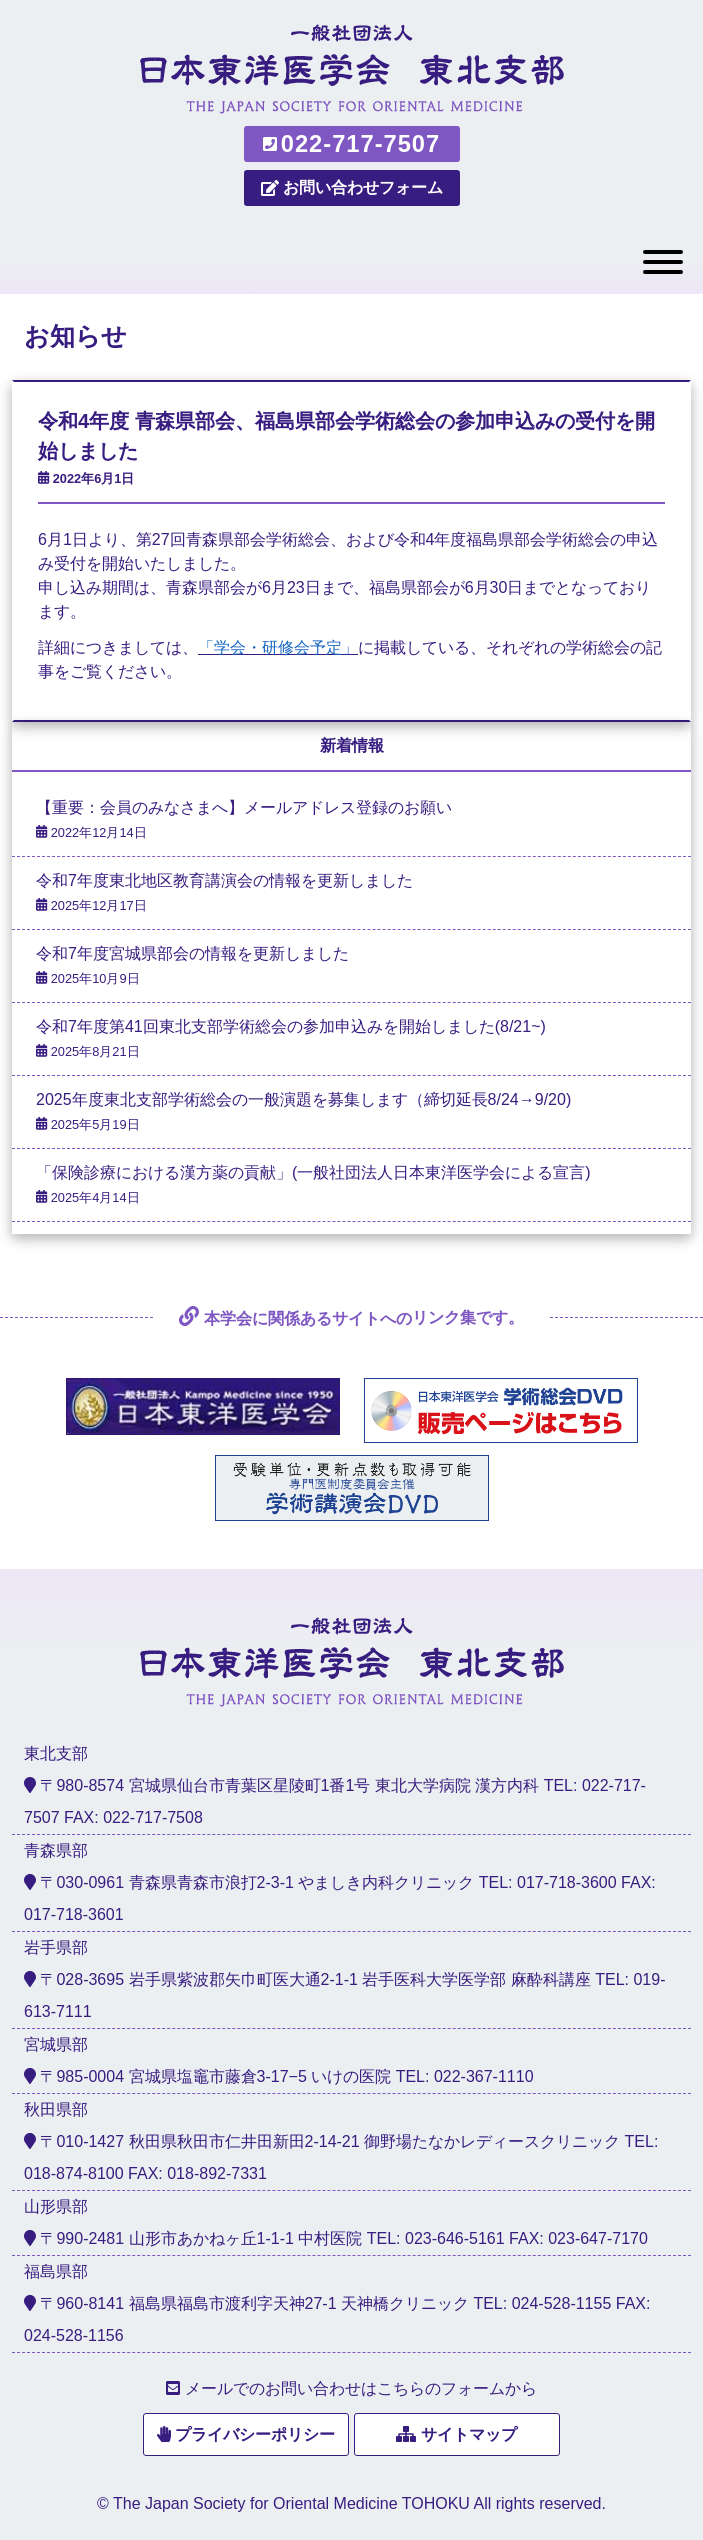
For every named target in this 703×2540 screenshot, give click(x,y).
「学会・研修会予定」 (278, 647)
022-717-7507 (351, 144)
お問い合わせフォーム (352, 187)
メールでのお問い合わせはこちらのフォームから (361, 2388)
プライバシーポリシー (255, 2434)
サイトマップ (469, 2434)
